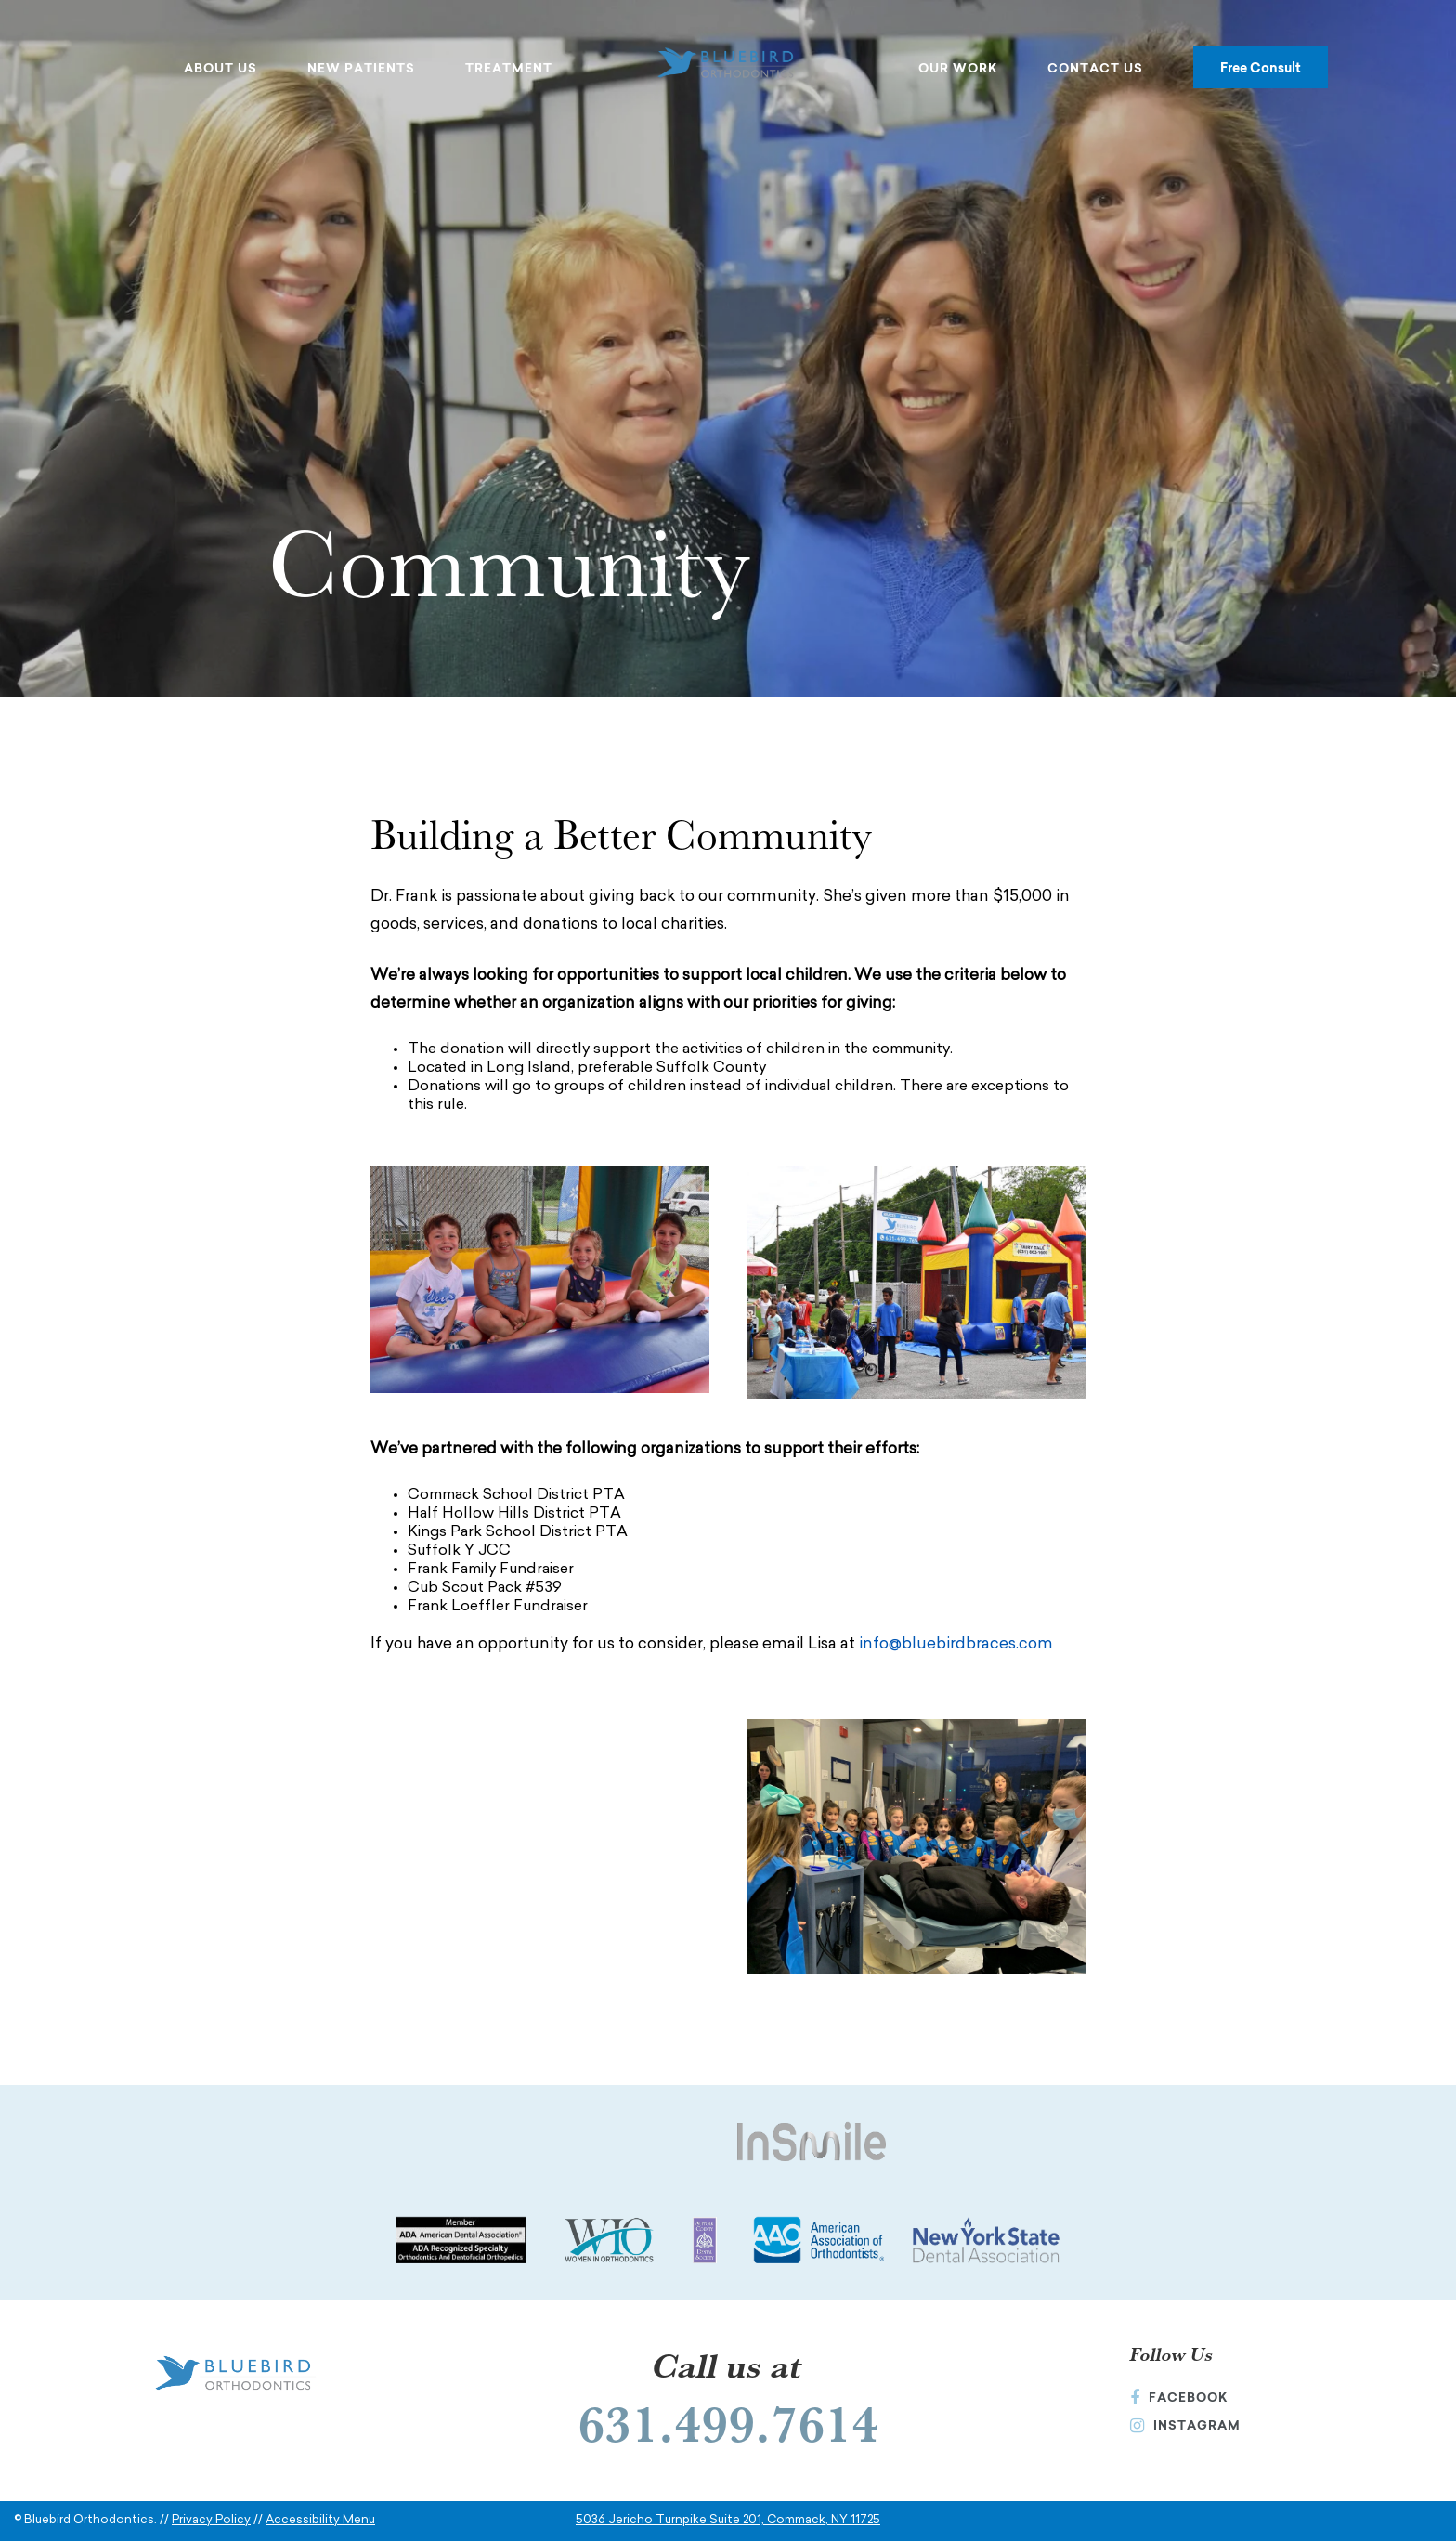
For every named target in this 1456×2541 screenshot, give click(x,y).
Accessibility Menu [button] (320, 2520)
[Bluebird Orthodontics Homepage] (728, 64)
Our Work (957, 67)
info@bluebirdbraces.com (956, 1644)
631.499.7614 (728, 2422)
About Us (220, 67)
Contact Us (1095, 67)
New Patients (361, 67)
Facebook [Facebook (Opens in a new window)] (1179, 2397)
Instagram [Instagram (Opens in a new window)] (1185, 2424)
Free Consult (1260, 67)
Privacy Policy (211, 2520)
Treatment (508, 67)
